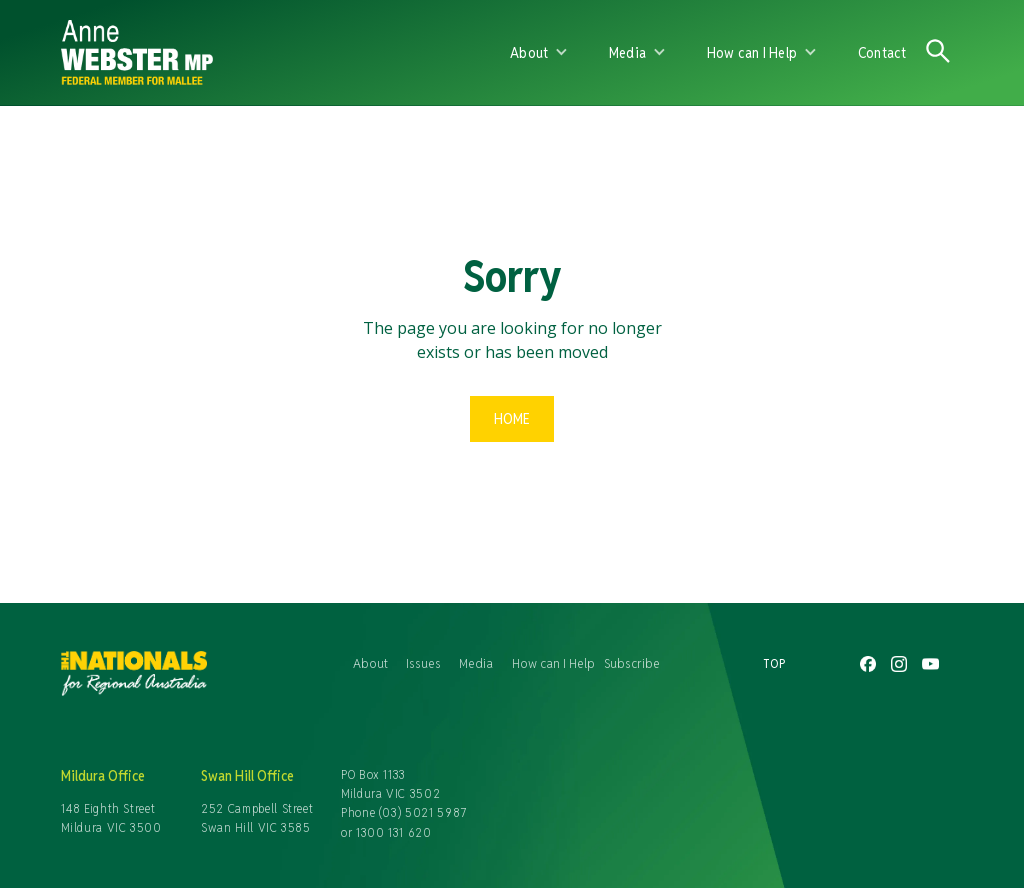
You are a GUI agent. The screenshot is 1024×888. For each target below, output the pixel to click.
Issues (423, 663)
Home (512, 418)
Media (476, 663)
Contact (882, 52)
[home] (277, 52)
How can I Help (553, 663)
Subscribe (632, 663)
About (370, 663)
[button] (539, 53)
